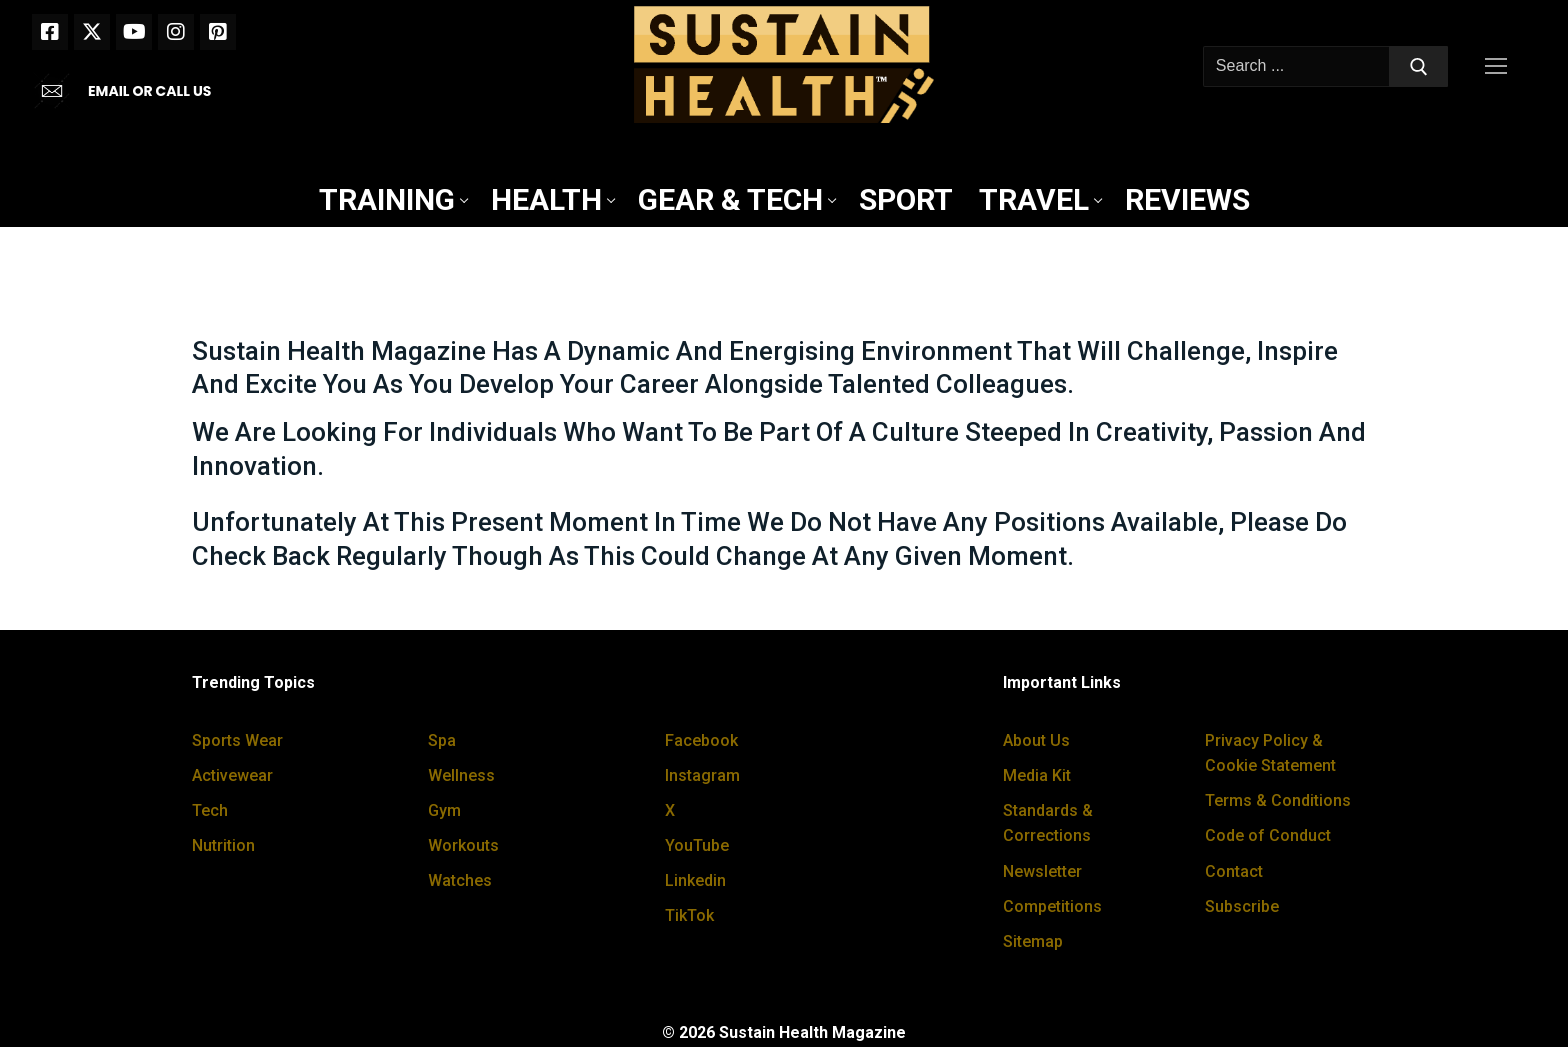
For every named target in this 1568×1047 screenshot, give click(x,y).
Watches (460, 880)
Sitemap (1033, 941)
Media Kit (1037, 775)
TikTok (689, 915)
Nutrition (223, 845)
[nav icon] (1500, 67)
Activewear (232, 775)
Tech (210, 810)
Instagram (702, 775)
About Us (1036, 740)
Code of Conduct (1268, 835)
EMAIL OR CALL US (149, 91)
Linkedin (695, 880)
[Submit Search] (1419, 67)
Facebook (701, 740)
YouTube (697, 845)
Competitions (1052, 906)
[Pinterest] (218, 32)
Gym (444, 810)
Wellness (461, 775)
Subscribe (1242, 906)
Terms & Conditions (1278, 800)
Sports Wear (237, 740)
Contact (1234, 871)
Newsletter (1042, 871)
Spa (442, 740)
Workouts (463, 845)
